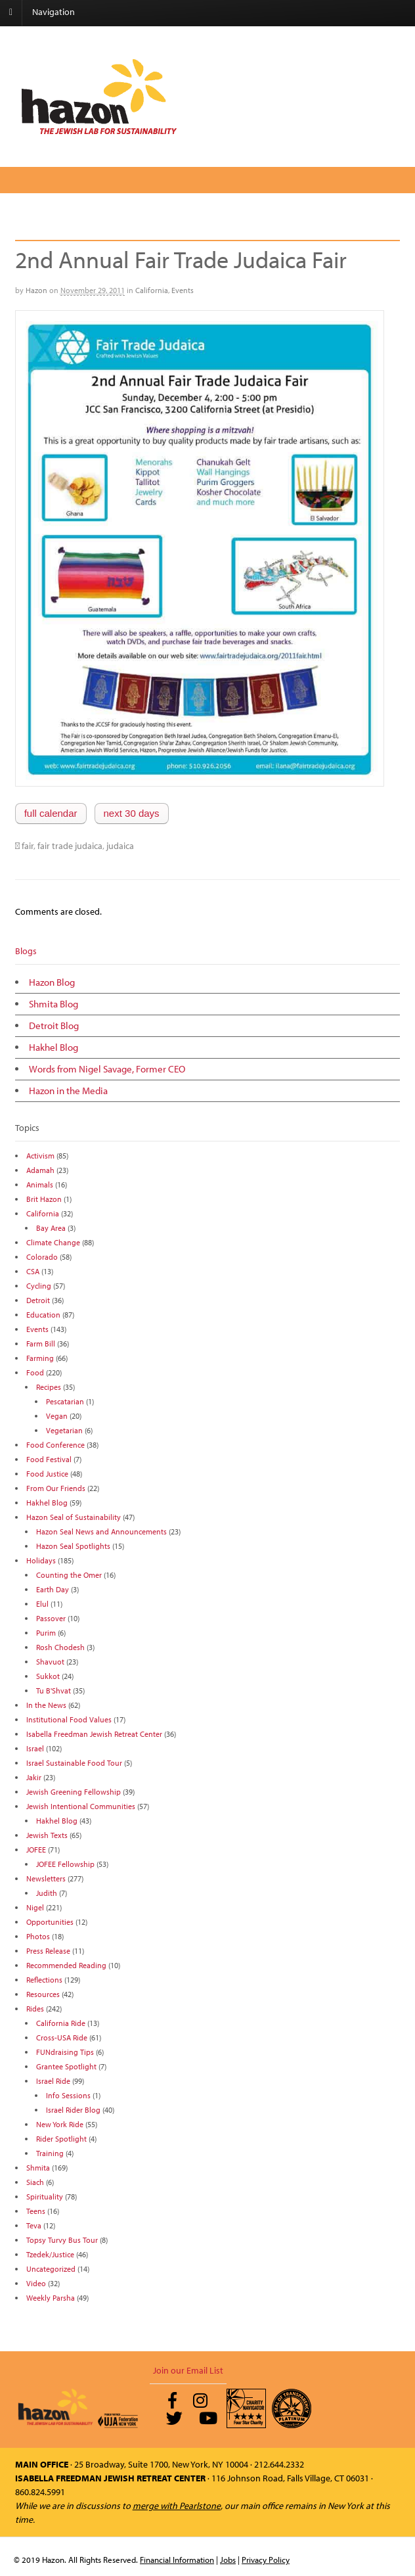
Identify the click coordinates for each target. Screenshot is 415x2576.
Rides (35, 2008)
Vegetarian (64, 1430)
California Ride (60, 2023)
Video (36, 2283)
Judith (46, 1893)
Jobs (228, 2559)
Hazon (36, 290)
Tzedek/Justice (50, 2254)
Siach (35, 2182)
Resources (43, 1994)
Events (182, 290)
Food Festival (49, 1459)
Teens (35, 2211)
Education (43, 1315)
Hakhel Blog (53, 1047)
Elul (42, 1604)
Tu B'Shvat (53, 1690)
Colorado (42, 1257)
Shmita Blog (53, 1004)
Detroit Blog (54, 1025)
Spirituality (44, 2196)
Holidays (41, 1560)
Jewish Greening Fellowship (73, 1792)
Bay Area (51, 1228)
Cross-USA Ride (61, 2037)
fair (27, 846)
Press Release (48, 1951)
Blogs (26, 951)
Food (35, 1372)
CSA (32, 1271)
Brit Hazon (44, 1199)
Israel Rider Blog (73, 2110)
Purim (46, 1633)
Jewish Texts (47, 1835)
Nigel (35, 1907)
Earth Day (52, 1589)
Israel (35, 1748)
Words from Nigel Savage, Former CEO (107, 1069)
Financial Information (177, 2559)
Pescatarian (65, 1401)
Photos (38, 1936)
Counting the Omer (69, 1575)
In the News (46, 1705)
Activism (40, 1156)
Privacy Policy (266, 2559)
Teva (33, 2225)
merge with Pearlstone (177, 2506)
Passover (51, 1618)
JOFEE (36, 1849)
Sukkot (48, 1676)
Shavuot (50, 1662)
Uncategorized (51, 2269)
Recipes (48, 1387)
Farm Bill (40, 1343)
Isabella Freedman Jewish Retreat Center (94, 1734)
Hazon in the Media (68, 1090)
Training (50, 2153)
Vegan (57, 1416)
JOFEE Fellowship (65, 1864)
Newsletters (46, 1878)
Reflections (44, 1980)
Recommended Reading (66, 1965)
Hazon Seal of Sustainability (73, 1517)
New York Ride (59, 2124)
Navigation (53, 12)
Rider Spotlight (61, 2139)
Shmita (38, 2168)
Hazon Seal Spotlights (73, 1546)
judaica (120, 846)
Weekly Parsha (50, 2298)
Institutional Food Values (69, 1719)
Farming (40, 1358)
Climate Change (53, 1242)
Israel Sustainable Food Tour (74, 1763)
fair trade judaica (69, 846)
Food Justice (47, 1474)
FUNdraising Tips (65, 2052)
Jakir (33, 1777)
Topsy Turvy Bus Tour (62, 2240)
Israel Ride (53, 2081)
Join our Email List (188, 2370)
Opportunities (50, 1922)
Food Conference (55, 1445)
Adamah (40, 1170)
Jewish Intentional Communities (80, 1806)
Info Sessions (68, 2095)
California (151, 290)
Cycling (38, 1286)
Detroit (38, 1300)
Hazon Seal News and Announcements (101, 1531)
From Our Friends (55, 1488)
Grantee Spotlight (66, 2066)
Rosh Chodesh (60, 1647)
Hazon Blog (52, 982)
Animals (39, 1184)
